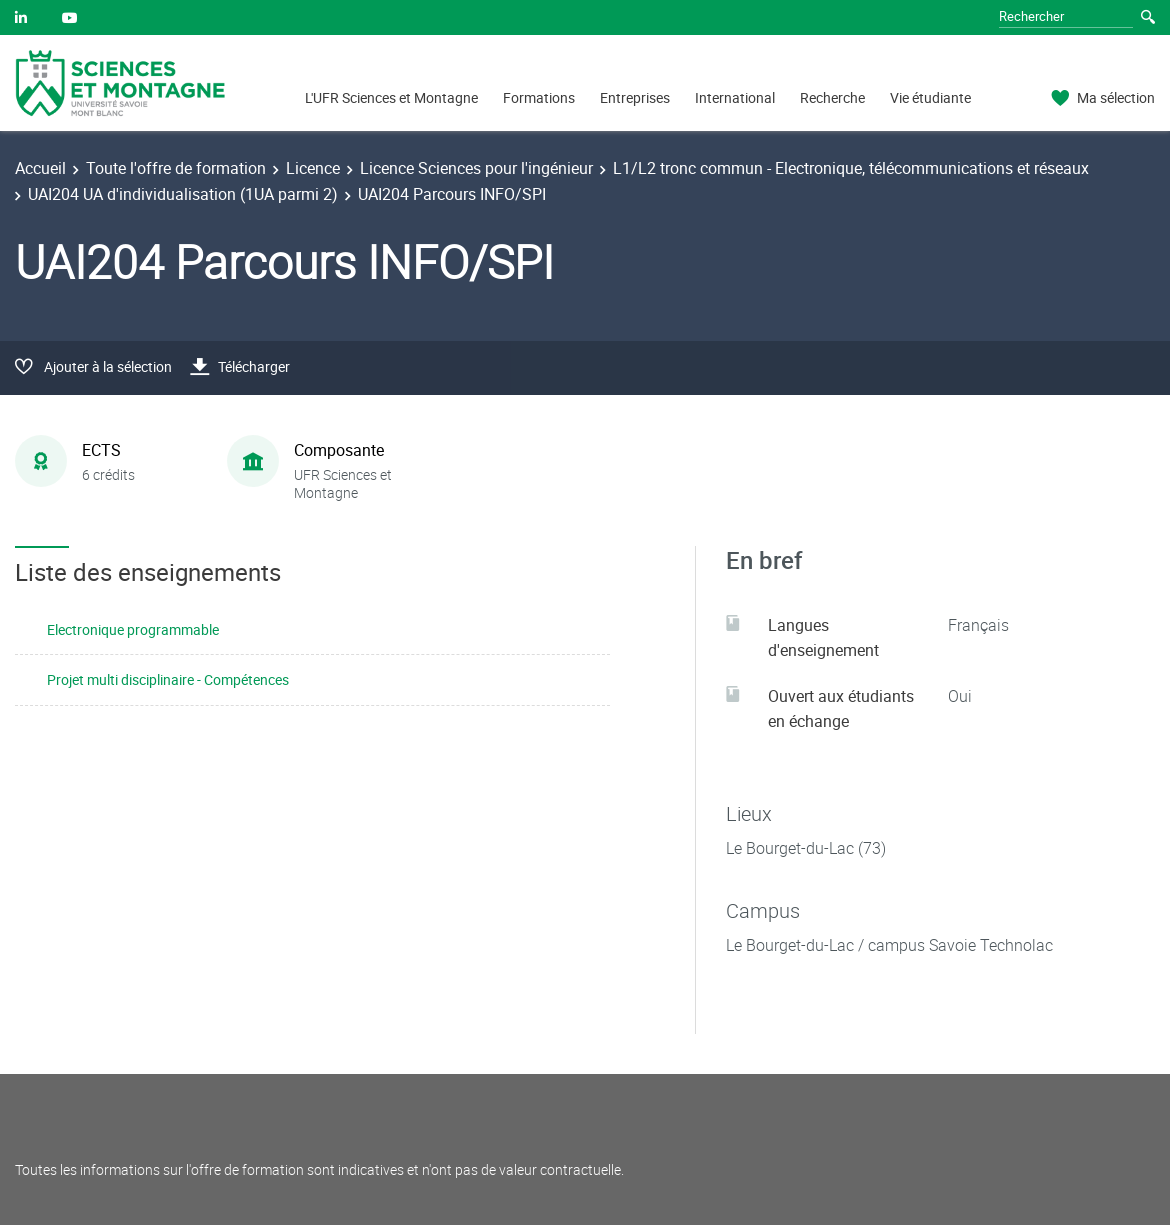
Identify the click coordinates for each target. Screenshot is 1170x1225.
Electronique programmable (133, 629)
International (735, 97)
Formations (539, 97)
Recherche (832, 97)
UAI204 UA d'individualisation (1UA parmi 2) (183, 194)
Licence (313, 168)
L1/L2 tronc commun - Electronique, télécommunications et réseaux (851, 168)
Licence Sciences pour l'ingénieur (476, 168)
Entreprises (635, 97)
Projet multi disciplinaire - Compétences (168, 679)
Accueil (40, 168)
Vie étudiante (930, 97)
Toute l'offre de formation (176, 168)
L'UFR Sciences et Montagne (391, 97)
